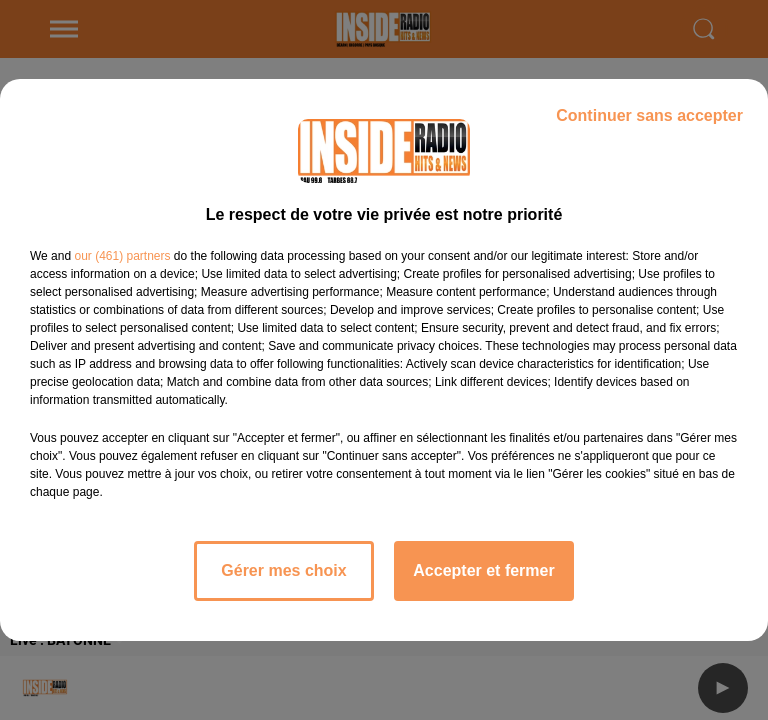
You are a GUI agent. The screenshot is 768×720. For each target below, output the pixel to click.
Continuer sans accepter (649, 115)
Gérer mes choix (283, 570)
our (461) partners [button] (122, 256)
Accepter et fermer (483, 570)
